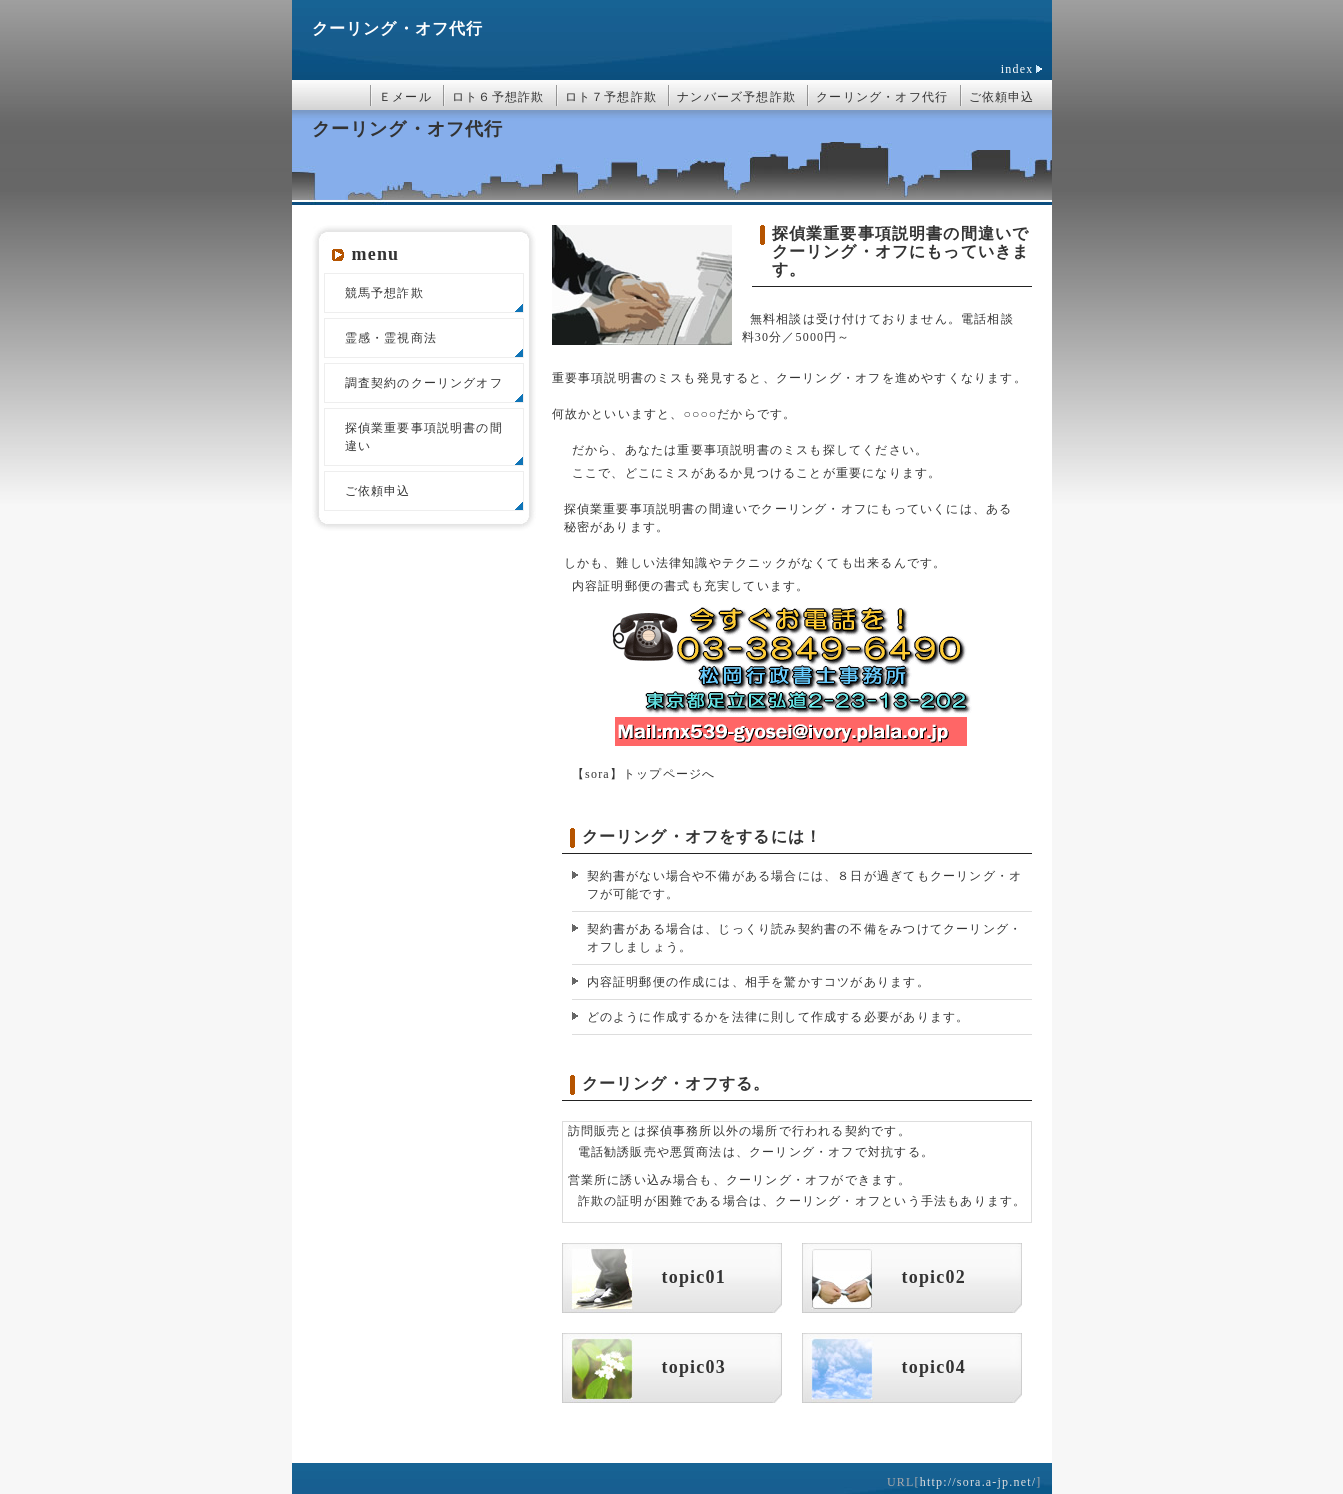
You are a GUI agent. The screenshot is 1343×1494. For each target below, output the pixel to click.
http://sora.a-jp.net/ (978, 1482)
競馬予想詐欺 (384, 293)
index (1017, 69)
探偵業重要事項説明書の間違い (424, 437)
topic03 (694, 1366)
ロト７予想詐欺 (611, 97)
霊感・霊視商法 (391, 338)
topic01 (694, 1276)
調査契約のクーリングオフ (424, 383)
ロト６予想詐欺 (498, 97)
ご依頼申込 (1002, 97)
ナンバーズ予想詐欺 (736, 97)
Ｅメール (405, 97)
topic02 (934, 1276)
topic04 (934, 1366)
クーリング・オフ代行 (398, 28)
